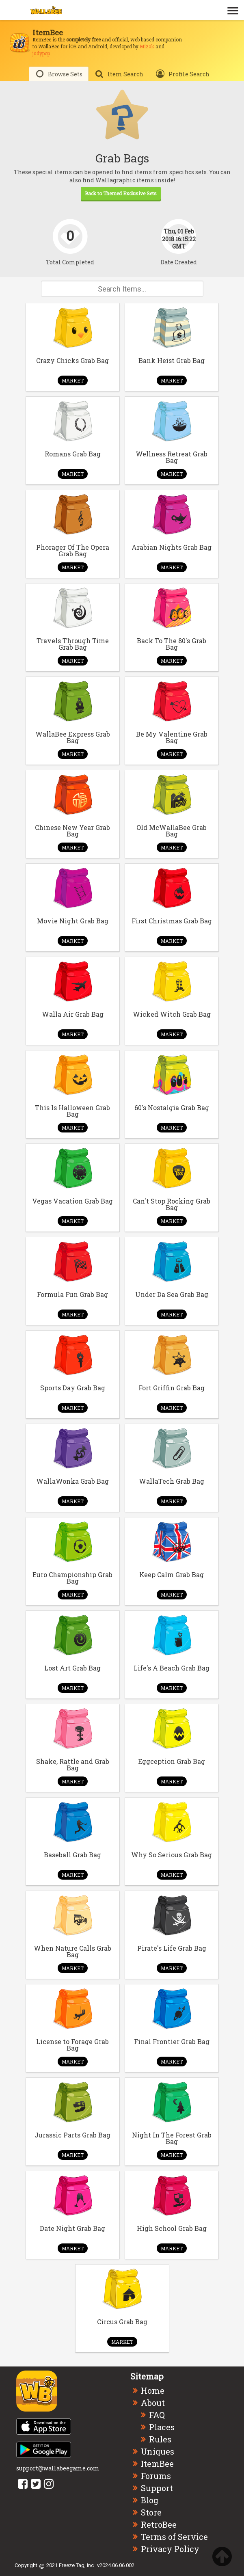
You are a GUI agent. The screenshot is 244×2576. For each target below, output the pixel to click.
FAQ (157, 2415)
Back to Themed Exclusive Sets (121, 193)
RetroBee (159, 2524)
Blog (149, 2500)
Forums (156, 2475)
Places (162, 2427)
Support (157, 2488)
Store (151, 2512)
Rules (160, 2439)
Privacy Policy (170, 2549)
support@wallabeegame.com (57, 2468)
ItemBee (157, 2463)
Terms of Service (174, 2536)
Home (152, 2390)
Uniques (157, 2451)
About (153, 2402)
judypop (41, 53)
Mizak (147, 46)
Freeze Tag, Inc (76, 2565)
